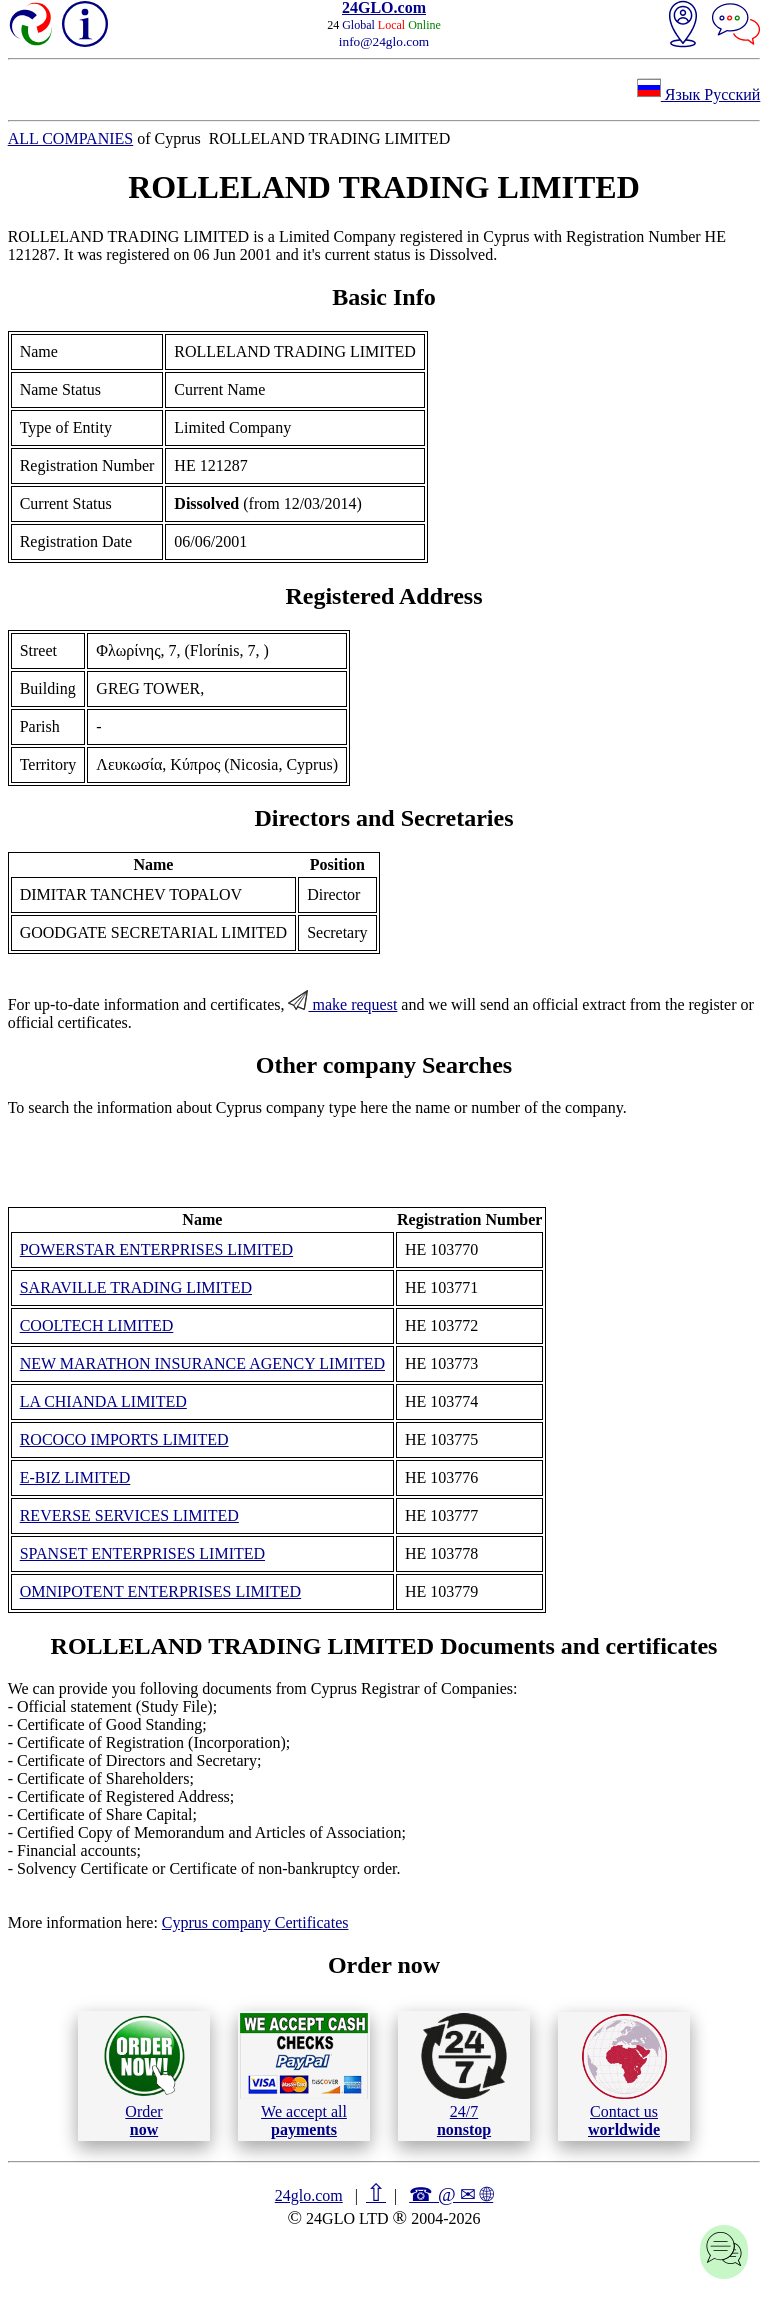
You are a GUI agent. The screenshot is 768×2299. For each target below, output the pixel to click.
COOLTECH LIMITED (97, 1325)
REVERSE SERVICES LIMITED (129, 1515)
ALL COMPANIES (71, 138)
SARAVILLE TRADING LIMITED (136, 1287)
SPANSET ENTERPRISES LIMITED (142, 1553)
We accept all (304, 2075)
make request (342, 1004)
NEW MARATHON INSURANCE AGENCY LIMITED (202, 1363)
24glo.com (309, 2195)
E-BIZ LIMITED (75, 1477)
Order (144, 2075)
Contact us (624, 2076)
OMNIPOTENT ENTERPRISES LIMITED (160, 1591)
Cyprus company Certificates (255, 1922)
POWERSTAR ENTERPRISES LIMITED (156, 1249)
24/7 (464, 2075)
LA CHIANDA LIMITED (103, 1401)
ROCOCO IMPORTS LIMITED (124, 1439)
